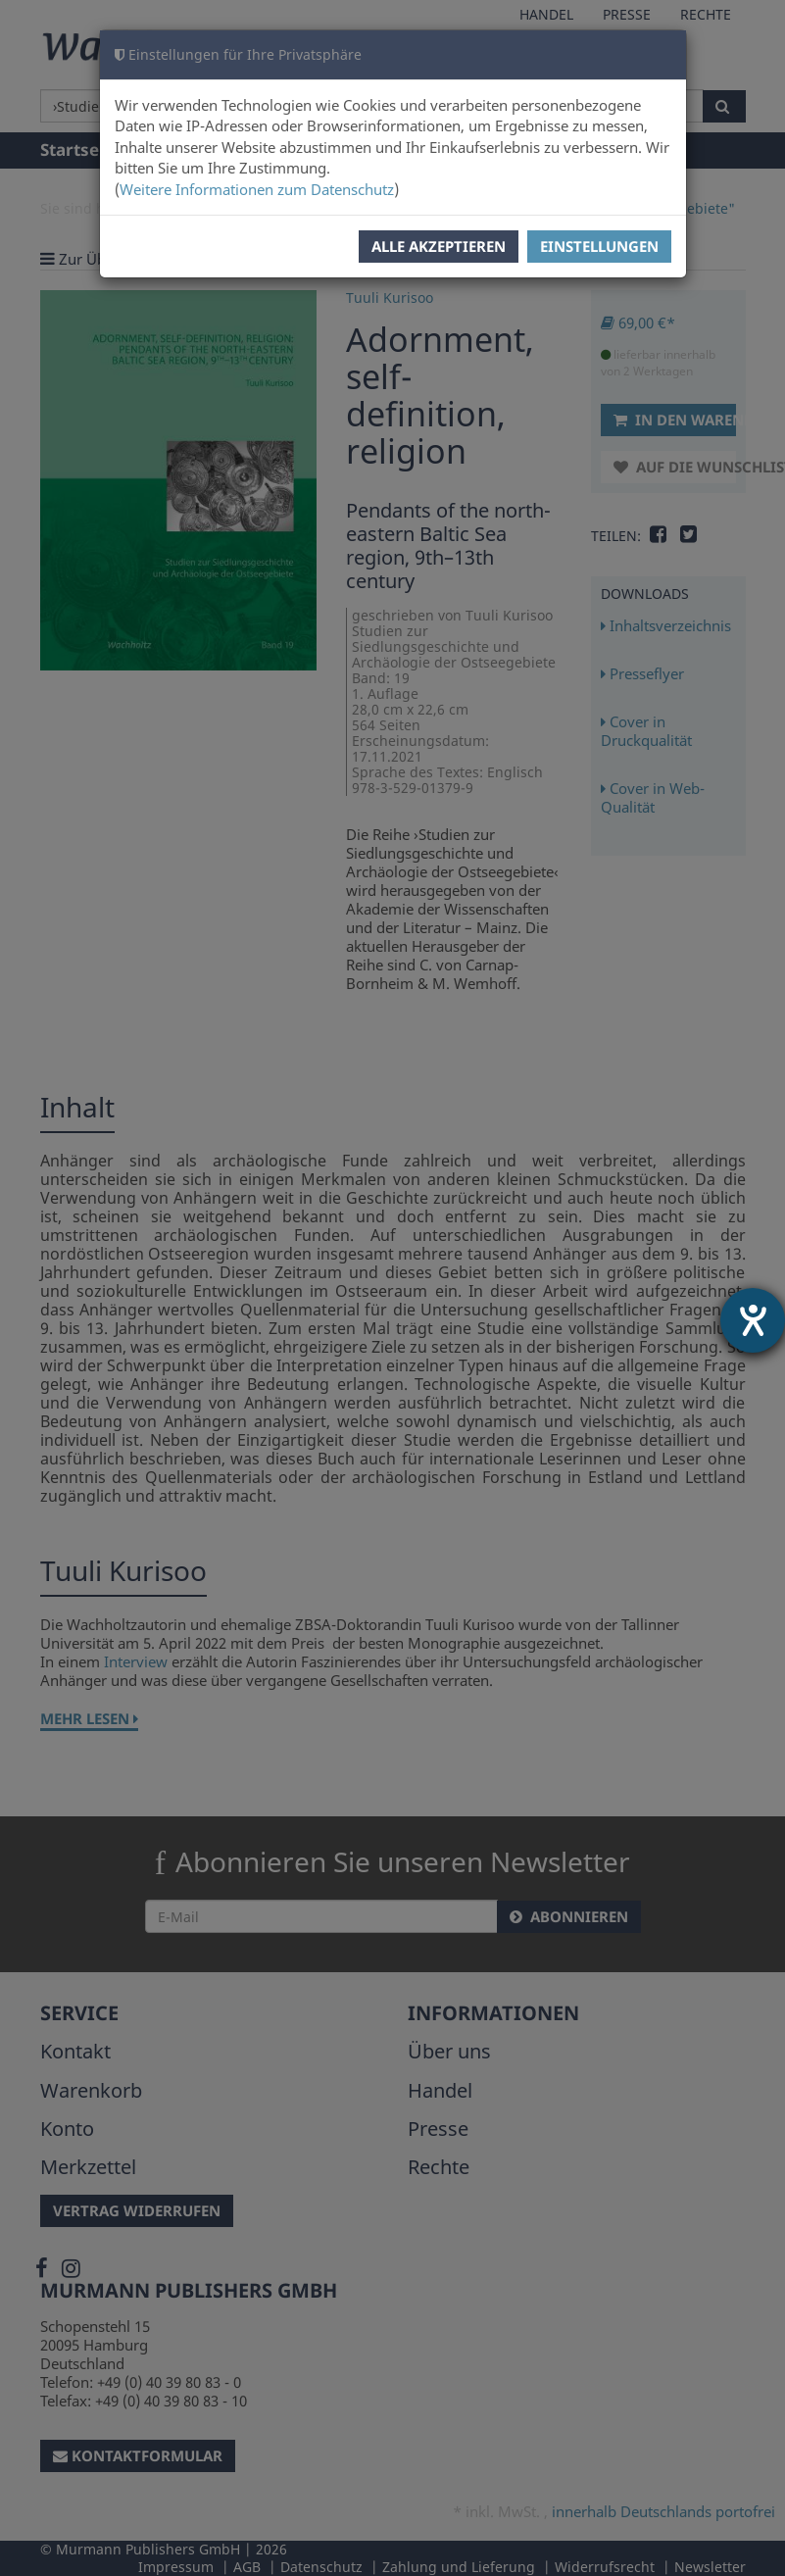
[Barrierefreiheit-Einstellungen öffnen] (752, 1320)
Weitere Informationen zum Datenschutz (257, 189)
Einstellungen (599, 246)
